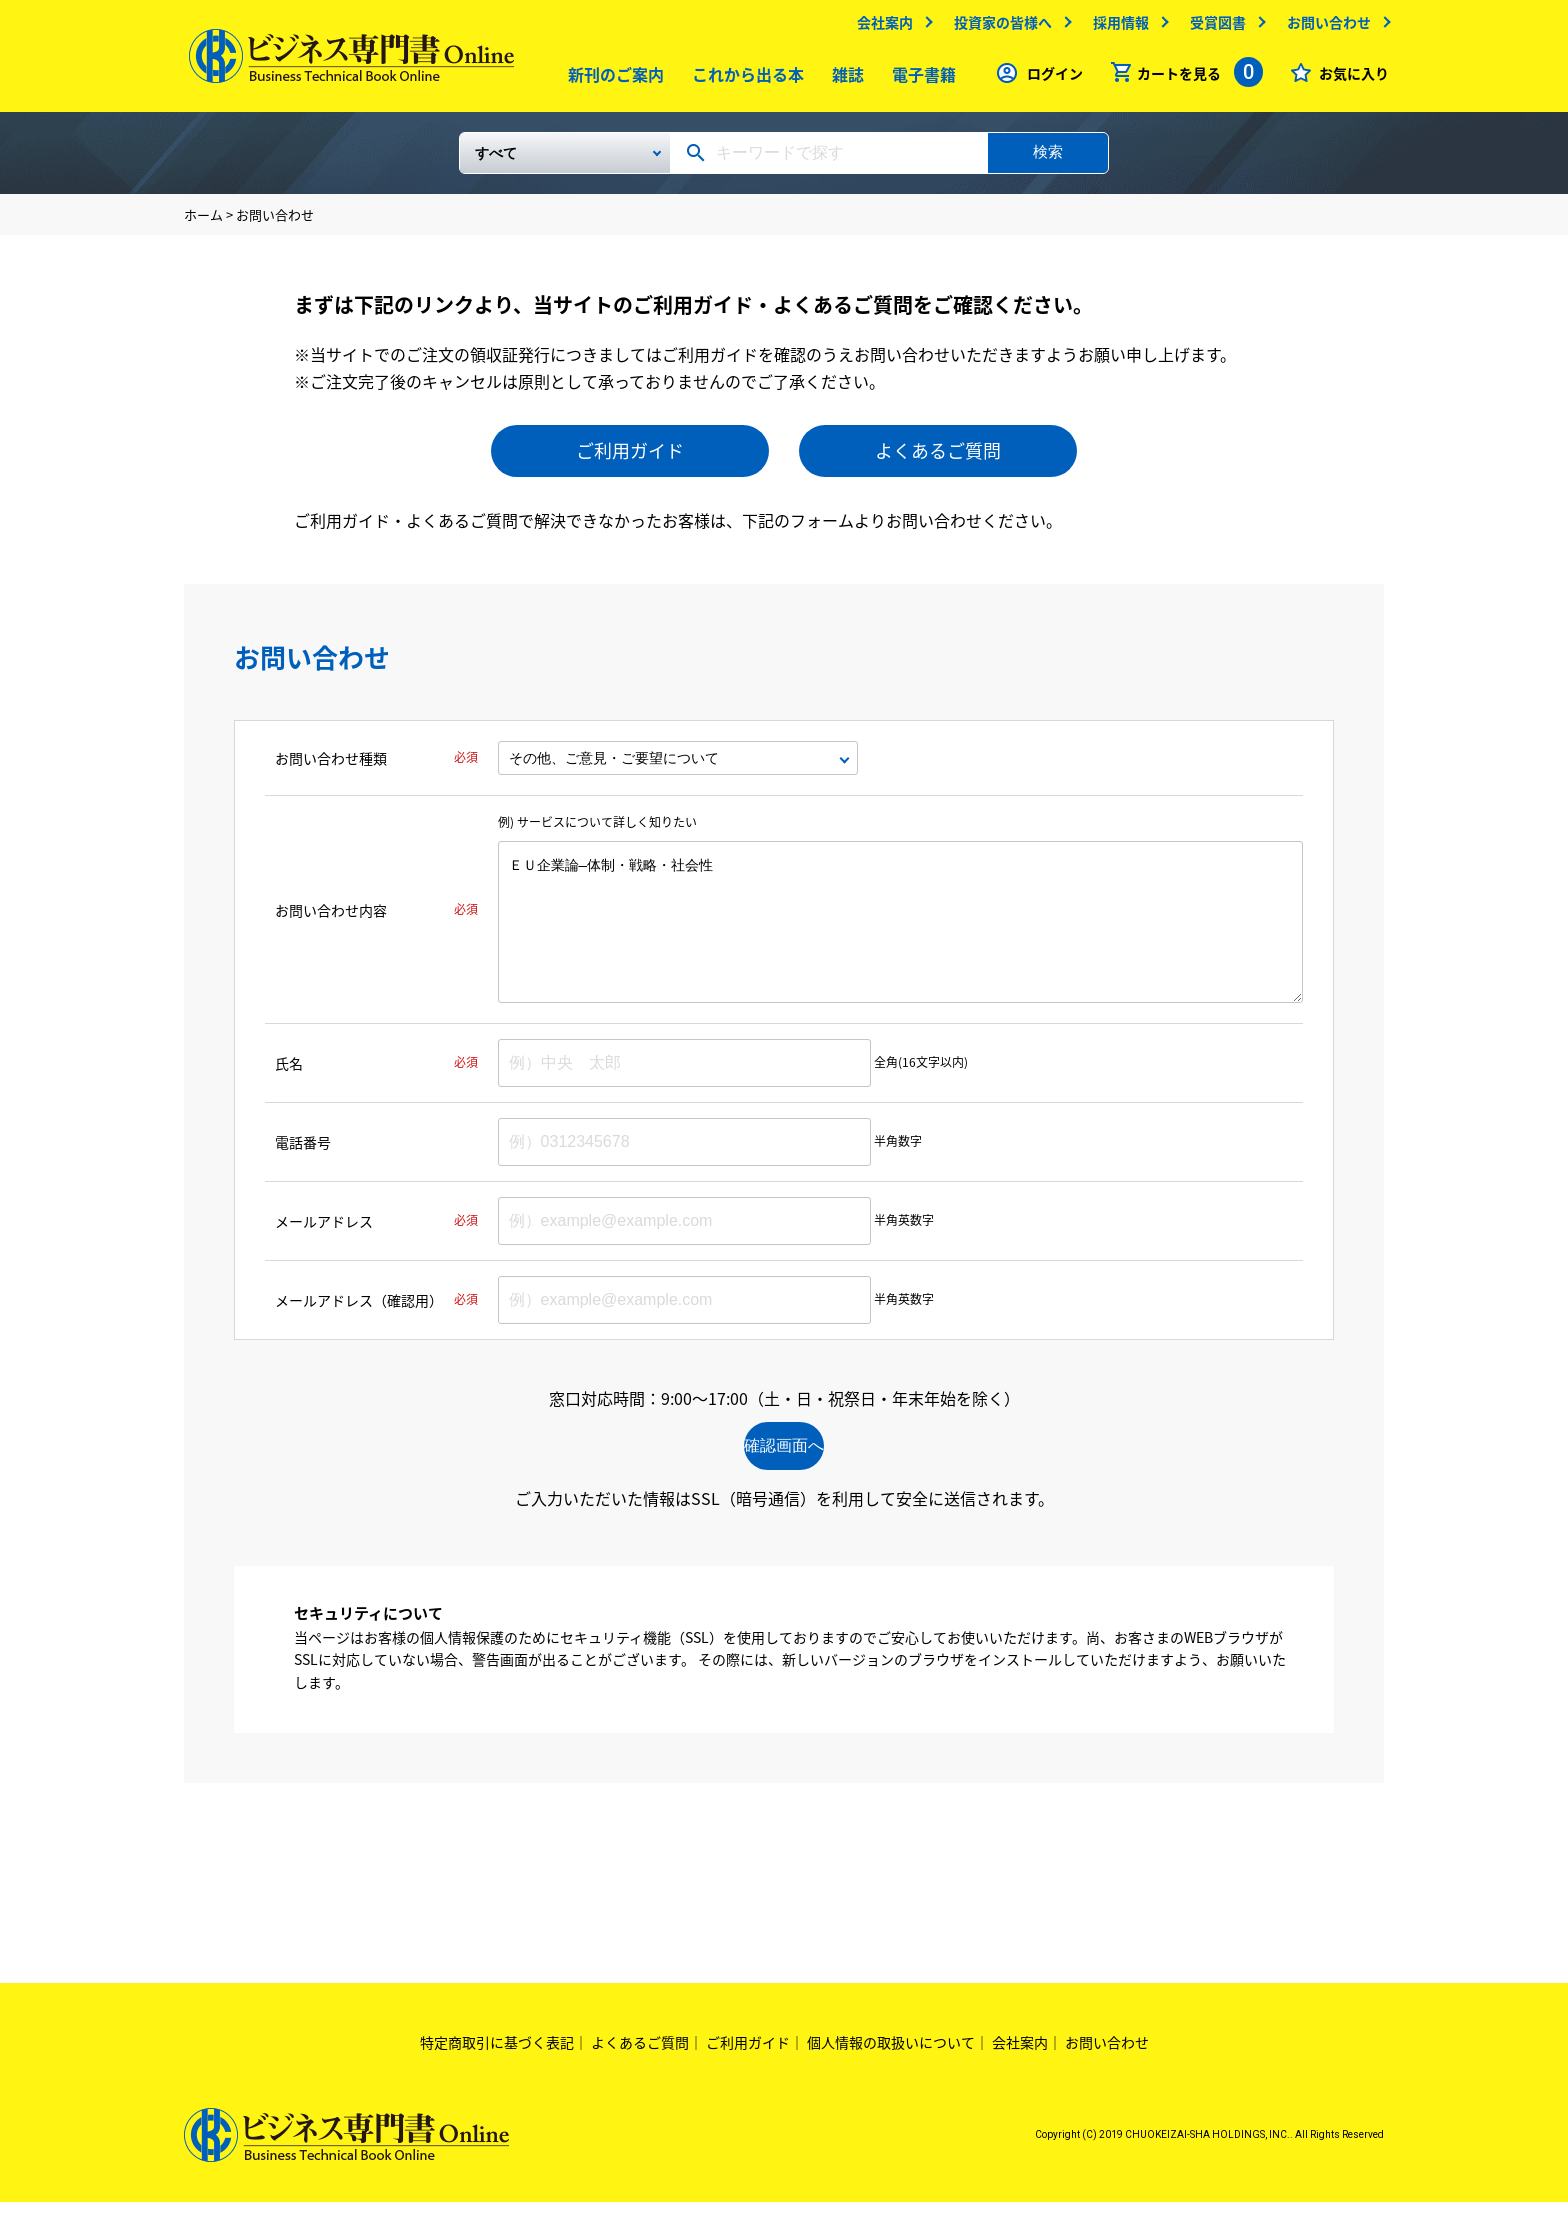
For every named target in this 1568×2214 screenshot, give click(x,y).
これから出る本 (743, 79)
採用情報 (1116, 27)
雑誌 (843, 79)
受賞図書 (1213, 27)
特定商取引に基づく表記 (497, 2054)
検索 (1048, 159)
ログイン (1050, 78)
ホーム (203, 222)
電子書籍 (919, 79)
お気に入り (1349, 78)
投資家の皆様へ (998, 27)
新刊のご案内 (611, 79)
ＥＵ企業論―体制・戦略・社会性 (900, 930)
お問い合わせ (1324, 27)
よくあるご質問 (938, 458)
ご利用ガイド (630, 458)
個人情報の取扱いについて (891, 2054)
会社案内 (880, 27)
